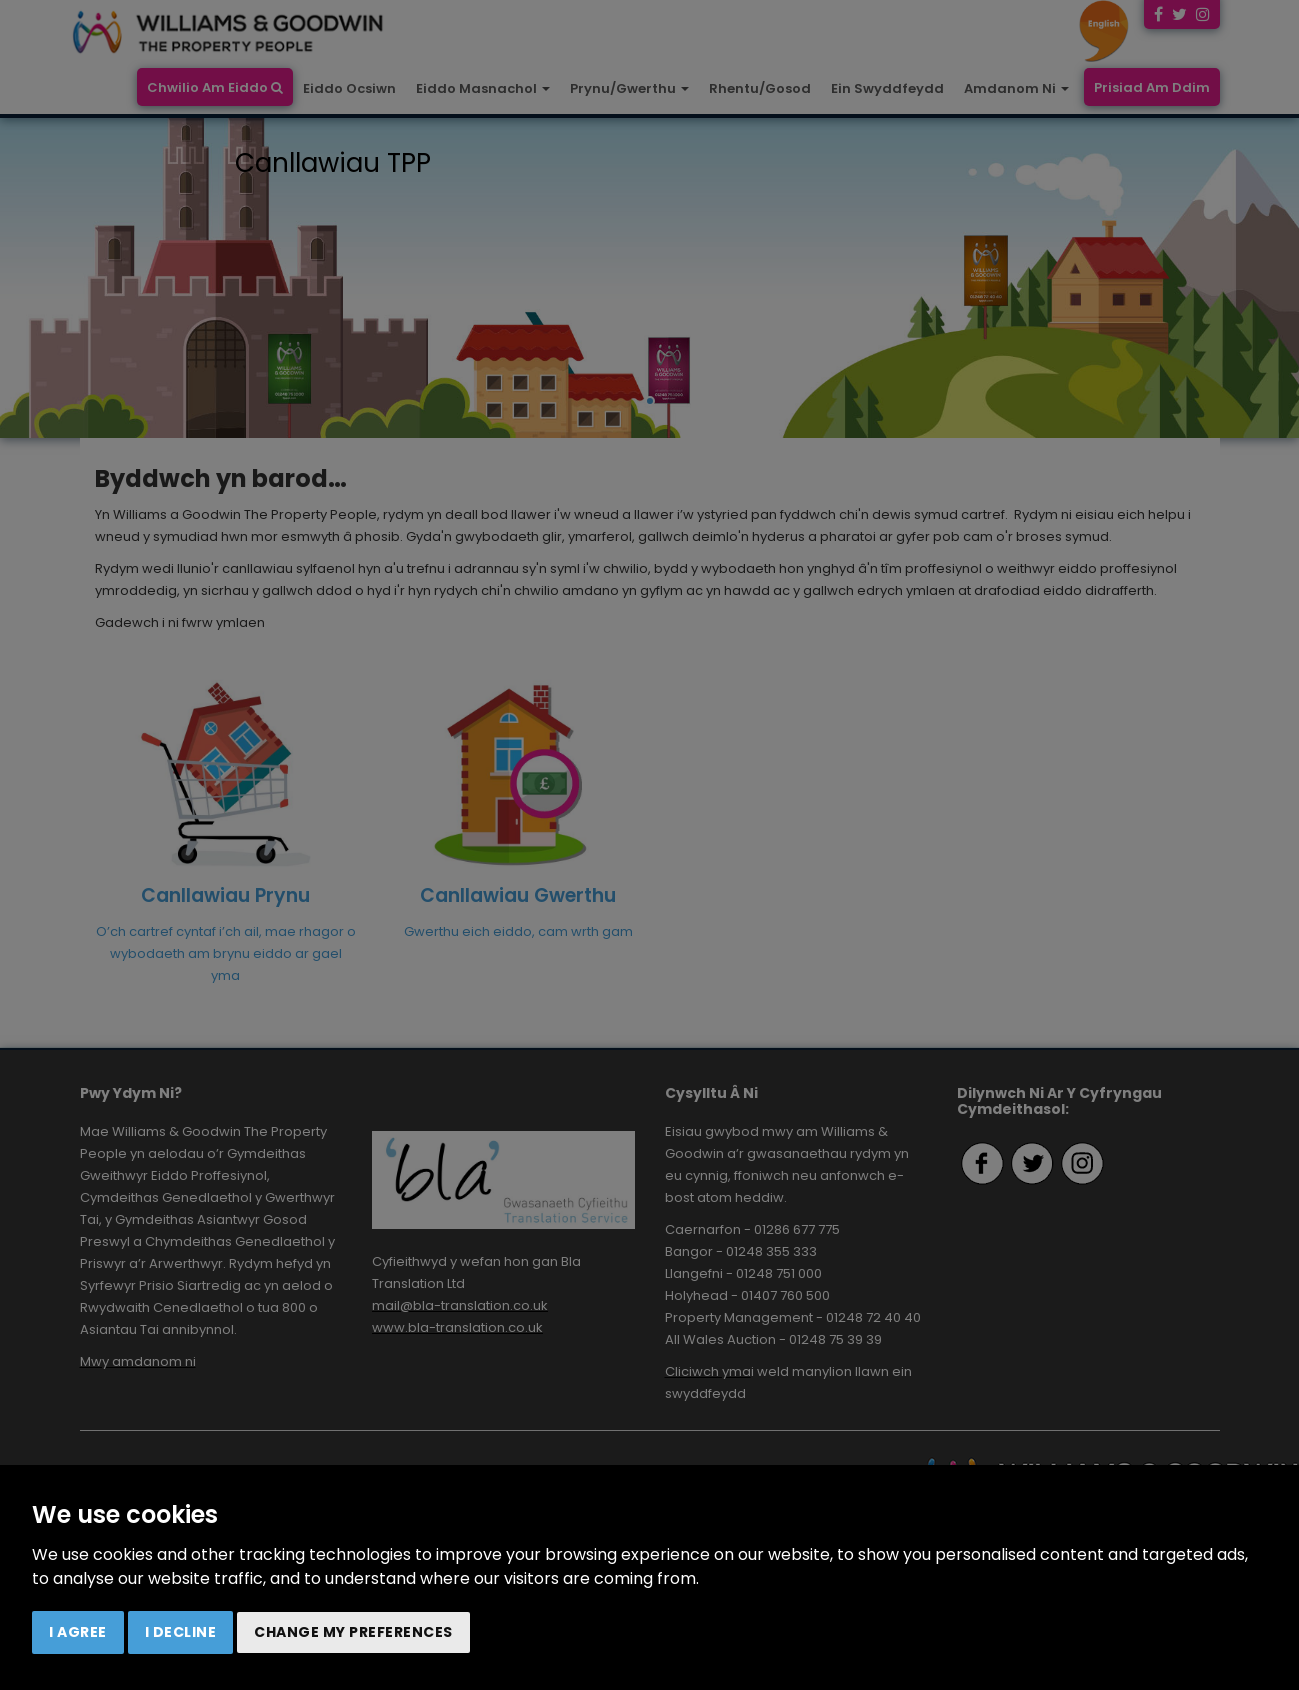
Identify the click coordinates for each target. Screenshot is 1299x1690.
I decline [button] (181, 1632)
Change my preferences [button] (353, 1632)
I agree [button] (78, 1632)
